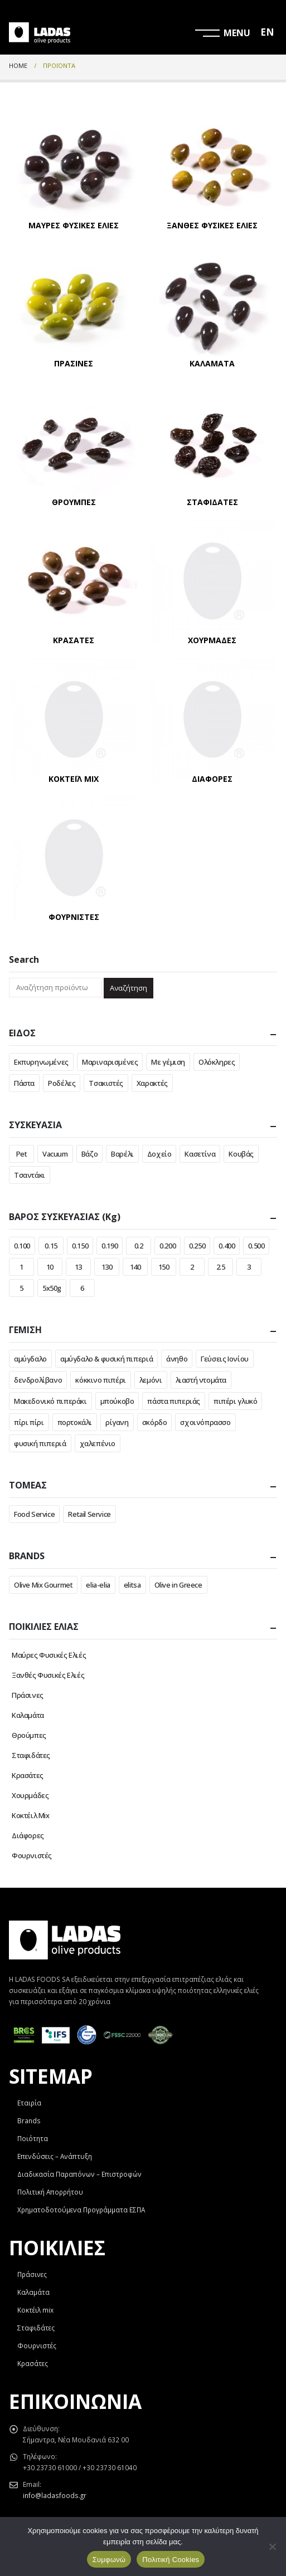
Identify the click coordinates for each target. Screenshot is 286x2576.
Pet (21, 1154)
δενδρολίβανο (38, 1380)
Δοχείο (159, 1154)
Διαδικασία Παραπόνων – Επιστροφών (79, 2173)
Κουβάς (241, 1154)
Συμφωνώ (109, 2559)
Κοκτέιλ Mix (31, 1815)
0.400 (227, 1246)
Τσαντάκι (29, 1175)
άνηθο (176, 1359)
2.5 (220, 1267)
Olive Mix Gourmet (43, 1585)
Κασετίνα (200, 1154)
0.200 (167, 1246)
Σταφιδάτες (31, 1755)
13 (78, 1267)
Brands (29, 2120)
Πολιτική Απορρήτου (50, 2191)
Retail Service (89, 1514)
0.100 (22, 1246)
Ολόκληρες (216, 1062)
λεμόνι (150, 1380)
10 (50, 1267)
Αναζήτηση (128, 988)
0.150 (80, 1246)
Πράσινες (27, 1695)
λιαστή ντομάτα (201, 1380)
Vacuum (55, 1154)
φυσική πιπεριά (40, 1443)
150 (163, 1267)
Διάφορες (28, 1835)
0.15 (51, 1246)
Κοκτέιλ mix (35, 2309)
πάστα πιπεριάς (173, 1401)
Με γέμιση (168, 1062)
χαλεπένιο (98, 1443)
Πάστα (24, 1083)
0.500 (256, 1246)
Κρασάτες (27, 1775)
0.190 (109, 1246)
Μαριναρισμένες (110, 1062)
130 (107, 1267)
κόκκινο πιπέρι (100, 1380)
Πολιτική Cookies (170, 2559)
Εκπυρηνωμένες (41, 1062)
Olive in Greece (178, 1585)
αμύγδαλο (30, 1359)
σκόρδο (154, 1422)
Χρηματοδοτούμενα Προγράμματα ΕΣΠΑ (81, 2209)
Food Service (34, 1514)
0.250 (197, 1246)
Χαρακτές (152, 1083)
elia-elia (98, 1585)
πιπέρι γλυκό (235, 1401)
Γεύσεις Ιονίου (225, 1359)
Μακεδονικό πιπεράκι (50, 1401)
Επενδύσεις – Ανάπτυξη (54, 2156)
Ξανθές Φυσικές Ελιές (48, 1675)
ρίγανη (117, 1422)
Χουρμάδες (30, 1795)
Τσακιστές (106, 1083)
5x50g (51, 1288)
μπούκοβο (117, 1401)
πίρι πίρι (29, 1422)
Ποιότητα (32, 2138)
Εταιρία (29, 2102)
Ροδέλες (61, 1083)
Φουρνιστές (32, 1855)
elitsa (132, 1585)
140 (135, 1267)
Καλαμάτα (28, 1715)
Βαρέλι (122, 1154)
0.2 (138, 1246)
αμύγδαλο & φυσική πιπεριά (106, 1359)
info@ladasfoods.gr (54, 2495)
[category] (74, 166)
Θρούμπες (29, 1735)
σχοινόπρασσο (205, 1422)
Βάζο (89, 1154)
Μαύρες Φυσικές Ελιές (49, 1655)
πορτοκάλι (75, 1422)
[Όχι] (272, 2546)
